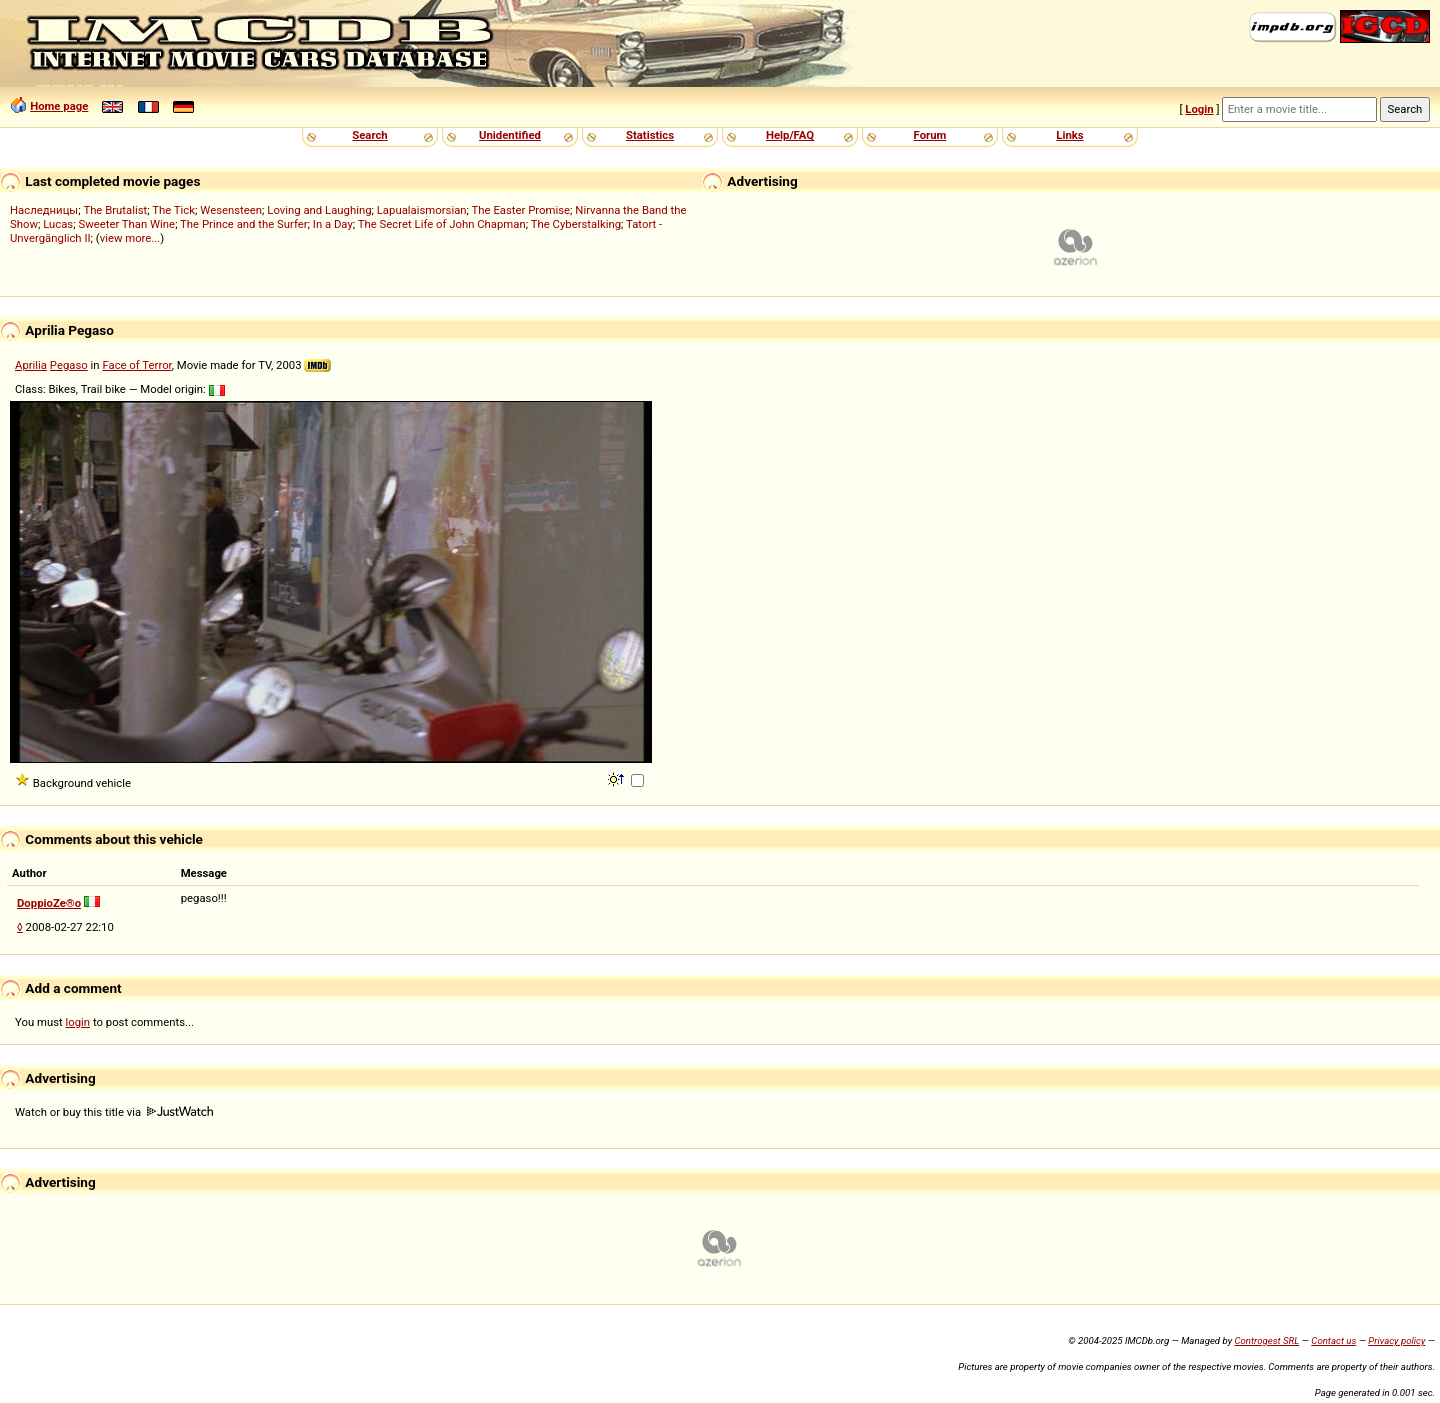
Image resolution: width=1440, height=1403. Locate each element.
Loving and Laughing (319, 210)
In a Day (333, 224)
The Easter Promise (521, 210)
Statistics (650, 135)
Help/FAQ (790, 135)
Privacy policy (1396, 1340)
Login (1199, 109)
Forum (930, 135)
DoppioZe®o (49, 903)
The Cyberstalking (576, 224)
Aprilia (31, 365)
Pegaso (69, 365)
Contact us (1333, 1340)
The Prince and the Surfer (243, 224)
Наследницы (44, 210)
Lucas (58, 224)
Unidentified (510, 135)
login (78, 1022)
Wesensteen (231, 210)
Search (369, 135)
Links (1069, 135)
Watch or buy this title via (114, 1112)
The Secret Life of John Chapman (442, 224)
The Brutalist (115, 210)
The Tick (173, 210)
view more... (130, 238)
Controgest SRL (1266, 1340)
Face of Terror (136, 365)
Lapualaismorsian (422, 210)
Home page (59, 106)
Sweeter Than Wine (126, 224)
